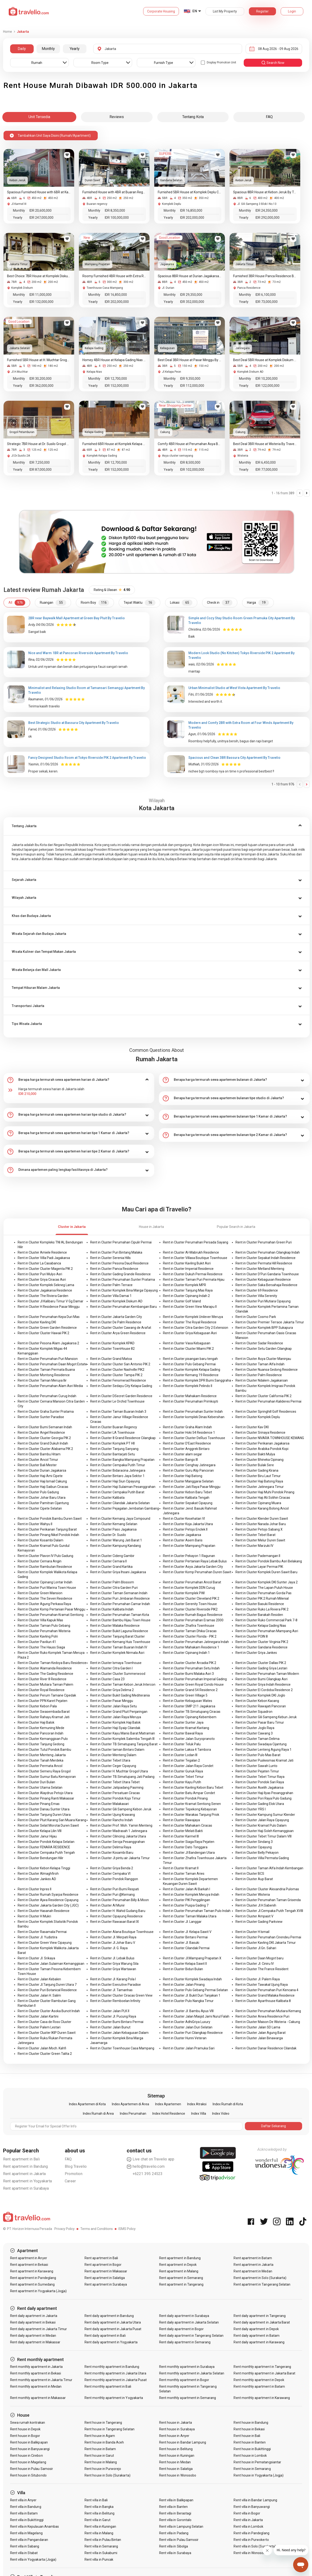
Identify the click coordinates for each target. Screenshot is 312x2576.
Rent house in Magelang (28, 2462)
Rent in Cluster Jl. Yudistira (37, 1937)
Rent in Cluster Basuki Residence (259, 1604)
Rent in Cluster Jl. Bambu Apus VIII (188, 2011)
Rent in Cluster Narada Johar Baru (260, 1524)
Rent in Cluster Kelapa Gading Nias (260, 1625)
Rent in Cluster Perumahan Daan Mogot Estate (52, 1364)
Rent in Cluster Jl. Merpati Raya (113, 1937)
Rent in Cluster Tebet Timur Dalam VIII (263, 1836)
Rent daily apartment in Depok (256, 2329)
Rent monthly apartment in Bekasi (35, 2373)
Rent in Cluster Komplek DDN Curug (189, 1587)
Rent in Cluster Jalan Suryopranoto (189, 1739)
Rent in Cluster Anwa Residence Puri (262, 2016)
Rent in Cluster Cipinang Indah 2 (186, 1296)
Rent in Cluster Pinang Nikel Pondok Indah (48, 1535)
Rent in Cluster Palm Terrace (111, 1285)
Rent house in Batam (100, 2449)
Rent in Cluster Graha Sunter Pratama (46, 1411)
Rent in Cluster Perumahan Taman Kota (119, 1615)
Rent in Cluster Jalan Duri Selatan (187, 2027)
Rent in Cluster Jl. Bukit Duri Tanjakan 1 (191, 1995)
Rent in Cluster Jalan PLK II (109, 2011)
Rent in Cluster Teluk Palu (182, 1744)
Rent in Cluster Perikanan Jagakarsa (262, 1443)
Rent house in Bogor (25, 2436)
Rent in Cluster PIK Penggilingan (186, 1900)
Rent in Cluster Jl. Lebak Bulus (112, 1958)
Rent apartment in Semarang (181, 2278)
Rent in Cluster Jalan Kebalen (39, 1979)
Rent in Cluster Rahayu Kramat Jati (43, 1717)
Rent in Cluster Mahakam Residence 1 (191, 1647)
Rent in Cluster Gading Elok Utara (259, 1804)
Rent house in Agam (100, 2436)
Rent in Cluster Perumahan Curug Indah (47, 1396)
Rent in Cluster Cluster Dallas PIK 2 (260, 1663)
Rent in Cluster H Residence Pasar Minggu (49, 1307)
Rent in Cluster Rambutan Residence (45, 1567)
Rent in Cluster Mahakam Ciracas (187, 1825)
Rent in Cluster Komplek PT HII (112, 1443)
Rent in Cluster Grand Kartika (111, 1567)
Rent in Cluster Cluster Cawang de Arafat (120, 1327)
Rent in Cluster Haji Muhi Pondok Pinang (264, 1492)
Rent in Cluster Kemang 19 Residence (191, 1375)
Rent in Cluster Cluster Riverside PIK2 (190, 1609)
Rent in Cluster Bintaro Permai (185, 1937)
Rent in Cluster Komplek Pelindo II (187, 1386)
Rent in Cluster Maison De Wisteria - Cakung (267, 2022)
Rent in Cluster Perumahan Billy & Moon (119, 1900)
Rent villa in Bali (96, 2500)
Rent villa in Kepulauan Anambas (34, 2526)
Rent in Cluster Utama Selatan (40, 1787)
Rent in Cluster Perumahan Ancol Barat (192, 1582)
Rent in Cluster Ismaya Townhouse (116, 1663)
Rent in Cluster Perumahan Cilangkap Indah (267, 1252)
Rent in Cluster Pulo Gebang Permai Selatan (195, 1990)
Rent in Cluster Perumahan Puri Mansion (48, 1359)
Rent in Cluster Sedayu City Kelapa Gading (121, 1386)
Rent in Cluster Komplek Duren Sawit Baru (266, 1572)
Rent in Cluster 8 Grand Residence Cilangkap (123, 1438)
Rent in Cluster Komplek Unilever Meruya (193, 1317)
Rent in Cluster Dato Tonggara (185, 1847)
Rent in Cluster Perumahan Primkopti (190, 1401)
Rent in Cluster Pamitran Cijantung (43, 1503)
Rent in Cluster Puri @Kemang (112, 1894)
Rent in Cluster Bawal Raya (183, 1733)
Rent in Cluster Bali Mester (37, 1465)
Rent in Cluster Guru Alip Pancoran (188, 1470)
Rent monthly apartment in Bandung (112, 2367)
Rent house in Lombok (250, 2455)
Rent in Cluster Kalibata (107, 1497)
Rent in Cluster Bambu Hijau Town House (120, 1620)
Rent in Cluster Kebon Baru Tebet (187, 1492)
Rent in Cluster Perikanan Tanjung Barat (47, 1529)
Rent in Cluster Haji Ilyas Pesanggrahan (264, 1793)
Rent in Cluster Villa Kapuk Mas (40, 1620)
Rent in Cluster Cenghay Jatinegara (189, 1465)
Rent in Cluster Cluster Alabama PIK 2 (45, 1449)
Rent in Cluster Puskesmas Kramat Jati (264, 1760)
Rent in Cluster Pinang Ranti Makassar (46, 1798)
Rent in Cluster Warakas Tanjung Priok (191, 1814)
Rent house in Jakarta (175, 2422)
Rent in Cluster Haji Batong (182, 1476)
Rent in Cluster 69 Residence (256, 1290)
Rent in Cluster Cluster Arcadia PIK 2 (189, 1663)
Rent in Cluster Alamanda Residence (45, 1668)
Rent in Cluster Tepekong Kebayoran (190, 1809)
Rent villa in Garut (97, 2520)
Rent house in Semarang (252, 2469)
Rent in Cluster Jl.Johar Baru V (112, 1942)
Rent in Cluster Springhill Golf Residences (265, 1411)
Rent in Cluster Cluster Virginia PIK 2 (261, 1642)
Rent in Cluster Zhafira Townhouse (188, 1625)
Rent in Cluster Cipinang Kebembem (189, 1717)
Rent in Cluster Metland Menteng (259, 1269)
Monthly (48, 48)
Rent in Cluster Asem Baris (183, 1540)
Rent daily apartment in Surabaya (184, 2316)
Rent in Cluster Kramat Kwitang (186, 1728)
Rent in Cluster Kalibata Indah (112, 1609)
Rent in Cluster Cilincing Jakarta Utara (118, 1836)
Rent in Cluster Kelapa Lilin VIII (39, 1831)
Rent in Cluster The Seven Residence (45, 1598)
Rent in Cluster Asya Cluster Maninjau (263, 1359)
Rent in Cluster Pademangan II (257, 1556)
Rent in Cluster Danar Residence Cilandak (265, 2048)
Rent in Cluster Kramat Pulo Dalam (261, 1825)
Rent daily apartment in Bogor (181, 2329)
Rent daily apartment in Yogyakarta (111, 2342)
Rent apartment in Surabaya (26, 2188)
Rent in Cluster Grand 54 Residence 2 (190, 1690)
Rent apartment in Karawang (31, 2271)
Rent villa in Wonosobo (250, 2553)
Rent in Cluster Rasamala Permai (42, 1932)
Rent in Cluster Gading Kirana (256, 1470)
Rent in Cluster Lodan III (180, 1755)
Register (262, 11)
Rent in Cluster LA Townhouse (112, 1432)
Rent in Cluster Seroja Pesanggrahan (117, 1842)
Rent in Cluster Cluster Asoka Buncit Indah (49, 2011)
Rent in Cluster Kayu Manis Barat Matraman (122, 1733)
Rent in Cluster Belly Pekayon (257, 1852)
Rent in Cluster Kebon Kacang (257, 1701)
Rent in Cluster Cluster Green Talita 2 (45, 2054)
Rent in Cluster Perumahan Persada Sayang (195, 1242)
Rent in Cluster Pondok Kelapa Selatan (46, 1842)
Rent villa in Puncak (99, 2559)
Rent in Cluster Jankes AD (37, 1879)
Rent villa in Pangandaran (29, 2540)
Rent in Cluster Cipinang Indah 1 (186, 1653)
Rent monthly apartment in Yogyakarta (114, 2398)
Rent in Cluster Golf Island (182, 1301)
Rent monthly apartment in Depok (259, 2380)
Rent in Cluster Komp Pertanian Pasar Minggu (51, 1609)
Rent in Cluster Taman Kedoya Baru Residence (52, 1663)
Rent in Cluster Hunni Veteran (185, 2038)
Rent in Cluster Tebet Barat (255, 1535)
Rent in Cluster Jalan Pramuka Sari (189, 2048)
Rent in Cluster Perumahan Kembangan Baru (123, 1307)
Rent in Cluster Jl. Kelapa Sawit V (187, 1932)
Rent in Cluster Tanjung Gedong (41, 1744)
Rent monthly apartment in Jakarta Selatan (191, 2373)
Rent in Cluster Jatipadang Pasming (116, 1787)
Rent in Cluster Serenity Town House (190, 1604)
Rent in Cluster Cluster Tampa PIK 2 (116, 1375)
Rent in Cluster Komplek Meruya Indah (191, 1894)
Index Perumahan (133, 2113)
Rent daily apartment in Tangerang (260, 2316)
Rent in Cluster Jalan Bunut (110, 2027)
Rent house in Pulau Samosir (31, 2469)
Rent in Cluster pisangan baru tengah (190, 1359)
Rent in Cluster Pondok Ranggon (114, 1879)
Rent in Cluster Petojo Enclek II (185, 1529)
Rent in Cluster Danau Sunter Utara (43, 1809)
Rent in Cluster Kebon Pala (37, 1706)
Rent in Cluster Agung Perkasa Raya (44, 1604)
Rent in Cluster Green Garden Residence (47, 1327)
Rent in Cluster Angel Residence (41, 1432)
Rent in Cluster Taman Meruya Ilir (42, 1380)
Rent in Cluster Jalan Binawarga (259, 2038)
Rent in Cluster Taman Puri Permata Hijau (193, 1279)
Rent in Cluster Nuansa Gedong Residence (266, 1369)
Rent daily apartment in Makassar (35, 2342)
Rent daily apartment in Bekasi (33, 2322)
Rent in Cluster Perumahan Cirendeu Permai (268, 1937)
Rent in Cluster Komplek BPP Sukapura (264, 1327)
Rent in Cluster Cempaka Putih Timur (117, 1465)
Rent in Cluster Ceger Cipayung (113, 1766)
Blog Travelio (76, 2166)
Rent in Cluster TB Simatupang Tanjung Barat (124, 1744)
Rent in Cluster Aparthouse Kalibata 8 (263, 2001)
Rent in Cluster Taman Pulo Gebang (44, 1625)
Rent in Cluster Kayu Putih (182, 1782)
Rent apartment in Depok (178, 2264)
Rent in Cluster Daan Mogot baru (259, 1958)
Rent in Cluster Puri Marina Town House (47, 1587)
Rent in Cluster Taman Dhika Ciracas (190, 1631)
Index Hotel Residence (168, 2113)
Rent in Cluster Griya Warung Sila (114, 1963)
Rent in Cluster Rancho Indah (111, 1820)
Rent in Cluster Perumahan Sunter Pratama (122, 1279)
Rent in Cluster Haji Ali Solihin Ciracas (262, 1497)
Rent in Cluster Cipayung (253, 1847)
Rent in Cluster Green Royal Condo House (193, 1684)
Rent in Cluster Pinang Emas (39, 1804)
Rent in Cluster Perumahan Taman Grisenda (268, 1900)
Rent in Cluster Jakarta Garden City (116, 1317)
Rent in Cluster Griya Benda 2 (111, 1868)
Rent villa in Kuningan (100, 2526)
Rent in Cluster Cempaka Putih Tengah (46, 1852)
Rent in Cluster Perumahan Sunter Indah (193, 1411)
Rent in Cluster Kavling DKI (37, 1322)
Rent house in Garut (99, 2455)
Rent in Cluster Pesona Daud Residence (119, 1263)
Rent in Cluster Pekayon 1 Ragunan (189, 1556)
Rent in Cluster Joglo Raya (254, 1728)
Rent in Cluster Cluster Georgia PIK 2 (44, 1438)
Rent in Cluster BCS (249, 1873)
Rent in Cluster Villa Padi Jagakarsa (44, 1258)
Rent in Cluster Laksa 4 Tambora (187, 1749)
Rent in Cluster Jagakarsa (182, 1535)
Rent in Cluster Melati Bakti (183, 1831)
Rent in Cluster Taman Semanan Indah (118, 1593)
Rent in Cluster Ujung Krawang (112, 1814)
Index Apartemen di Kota (87, 2104)
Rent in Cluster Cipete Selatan (40, 1508)
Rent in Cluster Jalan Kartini (38, 2016)
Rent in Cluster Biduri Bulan (183, 1969)
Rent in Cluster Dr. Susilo (108, 1535)
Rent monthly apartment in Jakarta (36, 2367)
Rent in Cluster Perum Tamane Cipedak (47, 1695)
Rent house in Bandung (251, 2422)
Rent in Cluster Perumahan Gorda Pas (263, 1593)
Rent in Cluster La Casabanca (39, 1263)
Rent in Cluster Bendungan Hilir (40, 1858)
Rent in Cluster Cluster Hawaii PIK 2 (43, 1333)
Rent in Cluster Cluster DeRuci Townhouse (194, 1438)
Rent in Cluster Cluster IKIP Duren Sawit (47, 2033)
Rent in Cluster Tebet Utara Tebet (115, 1782)
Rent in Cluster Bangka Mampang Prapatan (122, 1459)
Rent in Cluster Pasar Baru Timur (259, 1722)
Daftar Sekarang (273, 2126)
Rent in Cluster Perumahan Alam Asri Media (50, 1386)
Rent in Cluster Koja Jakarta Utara (188, 1524)
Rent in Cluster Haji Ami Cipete (40, 1476)
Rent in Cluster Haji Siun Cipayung (115, 1481)
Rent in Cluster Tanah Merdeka (40, 1760)
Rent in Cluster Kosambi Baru (111, 1852)
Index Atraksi (197, 2104)
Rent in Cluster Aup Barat (254, 1879)
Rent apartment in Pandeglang (33, 2278)
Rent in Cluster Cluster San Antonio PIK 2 (120, 1364)
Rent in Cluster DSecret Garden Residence (121, 1396)
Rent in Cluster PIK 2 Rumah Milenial (262, 1598)
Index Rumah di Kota (228, 2104)
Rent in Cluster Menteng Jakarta (42, 1755)
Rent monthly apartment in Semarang (187, 2398)
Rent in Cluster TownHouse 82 (112, 1348)
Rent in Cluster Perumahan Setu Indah (191, 1668)
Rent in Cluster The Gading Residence (45, 1674)
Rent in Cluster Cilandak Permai (186, 1948)
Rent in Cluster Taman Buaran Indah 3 (118, 1411)
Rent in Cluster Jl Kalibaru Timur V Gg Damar (50, 1301)
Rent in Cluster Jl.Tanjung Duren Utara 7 (47, 1984)
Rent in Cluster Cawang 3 (254, 1733)
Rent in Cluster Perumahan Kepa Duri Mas (49, 1317)
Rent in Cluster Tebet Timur (183, 1777)
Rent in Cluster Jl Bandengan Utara (189, 1852)
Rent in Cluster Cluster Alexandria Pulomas (267, 1889)
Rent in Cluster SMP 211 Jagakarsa (189, 1706)
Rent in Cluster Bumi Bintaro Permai (116, 2022)
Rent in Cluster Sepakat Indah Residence (265, 1258)
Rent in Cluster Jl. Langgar (182, 1922)
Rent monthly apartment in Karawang (262, 2398)
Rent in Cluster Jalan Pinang (184, 1984)
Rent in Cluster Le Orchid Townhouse (117, 1401)
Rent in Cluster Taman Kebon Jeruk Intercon (122, 1684)
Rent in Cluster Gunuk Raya (183, 1771)
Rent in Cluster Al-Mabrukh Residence (191, 1252)
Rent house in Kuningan (176, 2455)
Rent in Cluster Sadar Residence (259, 1343)
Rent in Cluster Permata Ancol (40, 1766)
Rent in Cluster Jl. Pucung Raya (113, 2016)
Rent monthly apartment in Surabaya (187, 2367)
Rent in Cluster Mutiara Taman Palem (45, 1684)
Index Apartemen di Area (130, 2104)
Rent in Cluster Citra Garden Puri (114, 1587)
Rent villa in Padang (173, 2533)
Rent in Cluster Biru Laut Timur (258, 1476)
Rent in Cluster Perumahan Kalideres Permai (268, 1401)
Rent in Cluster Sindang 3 (254, 1842)
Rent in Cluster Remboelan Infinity (115, 2001)
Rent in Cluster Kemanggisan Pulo (43, 1739)
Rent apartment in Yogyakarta (27, 2181)
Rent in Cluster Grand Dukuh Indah (43, 1443)
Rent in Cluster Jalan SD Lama (257, 2027)
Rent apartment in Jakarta (24, 2173)
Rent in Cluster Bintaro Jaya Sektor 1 (117, 1476)
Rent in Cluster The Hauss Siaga (41, 1647)
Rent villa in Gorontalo (175, 2520)
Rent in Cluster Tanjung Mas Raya (188, 1290)
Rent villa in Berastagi (175, 2513)
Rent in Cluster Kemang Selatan (113, 1524)
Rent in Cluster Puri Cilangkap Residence (193, 2033)
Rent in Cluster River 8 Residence (42, 1679)
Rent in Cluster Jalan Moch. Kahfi (42, 2048)
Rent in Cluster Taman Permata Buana (46, 1369)
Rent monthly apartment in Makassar (38, 2398)
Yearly (75, 48)
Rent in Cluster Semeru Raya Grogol (44, 1771)
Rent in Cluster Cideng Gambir (112, 1556)
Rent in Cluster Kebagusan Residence (263, 1279)
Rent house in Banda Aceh (104, 2442)
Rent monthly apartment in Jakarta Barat (264, 2373)
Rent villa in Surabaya (175, 2553)
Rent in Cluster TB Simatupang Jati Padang (122, 1777)
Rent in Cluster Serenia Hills (110, 1258)
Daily (22, 48)
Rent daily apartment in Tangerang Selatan (191, 2335)
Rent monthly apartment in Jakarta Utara (115, 2373)
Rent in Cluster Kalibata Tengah (186, 1497)
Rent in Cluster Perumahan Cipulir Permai (121, 1242)
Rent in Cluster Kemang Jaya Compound (120, 1518)
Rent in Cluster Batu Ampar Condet (189, 1793)
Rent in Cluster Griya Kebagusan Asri (190, 1333)
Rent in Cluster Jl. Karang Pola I (113, 1979)
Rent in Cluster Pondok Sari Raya (259, 1782)
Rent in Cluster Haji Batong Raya (259, 1481)
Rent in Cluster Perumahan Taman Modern (267, 1674)
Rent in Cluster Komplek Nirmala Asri (117, 1653)
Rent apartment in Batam (253, 2258)
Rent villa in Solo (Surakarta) (255, 2546)
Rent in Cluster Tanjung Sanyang (114, 1449)
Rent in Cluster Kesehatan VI (184, 1518)
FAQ (68, 2159)
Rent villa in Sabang (24, 2546)
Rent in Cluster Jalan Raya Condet (188, 1766)
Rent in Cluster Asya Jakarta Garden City (193, 1567)
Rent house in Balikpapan (29, 2442)
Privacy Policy (64, 2229)
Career (70, 2181)
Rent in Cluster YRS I (250, 1809)
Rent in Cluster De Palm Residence (115, 1322)
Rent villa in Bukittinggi (27, 2520)
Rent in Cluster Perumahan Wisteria (44, 1631)
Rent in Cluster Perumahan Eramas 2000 (193, 1620)
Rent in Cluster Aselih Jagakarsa (259, 1787)
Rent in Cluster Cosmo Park (255, 1317)
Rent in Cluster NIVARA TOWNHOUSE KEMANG (269, 1438)
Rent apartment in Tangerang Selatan (262, 2284)
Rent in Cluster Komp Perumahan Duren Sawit (197, 1572)
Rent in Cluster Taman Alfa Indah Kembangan (269, 1868)
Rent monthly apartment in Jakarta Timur (41, 2380)
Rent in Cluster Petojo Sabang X (259, 1529)
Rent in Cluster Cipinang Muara (258, 1503)
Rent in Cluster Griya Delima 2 (112, 1690)
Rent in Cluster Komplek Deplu (257, 1417)
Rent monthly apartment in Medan (36, 2386)
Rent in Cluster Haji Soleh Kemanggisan (264, 1831)
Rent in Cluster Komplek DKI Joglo (260, 1695)
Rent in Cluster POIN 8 (251, 1636)
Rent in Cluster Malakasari (109, 1804)
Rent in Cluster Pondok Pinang (185, 1798)
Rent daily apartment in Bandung (109, 2316)
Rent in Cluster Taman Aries (183, 1873)
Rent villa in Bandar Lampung (255, 2500)
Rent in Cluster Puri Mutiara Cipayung (263, 1301)
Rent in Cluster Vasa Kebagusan (186, 1343)
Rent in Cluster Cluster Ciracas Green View (121, 1995)
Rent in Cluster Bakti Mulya (255, 1454)
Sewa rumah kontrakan (27, 2422)
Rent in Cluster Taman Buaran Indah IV (118, 1647)
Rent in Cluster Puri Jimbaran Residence (120, 1598)
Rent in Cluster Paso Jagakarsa (113, 1529)
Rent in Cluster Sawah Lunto (256, 1766)
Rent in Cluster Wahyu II (35, 1524)
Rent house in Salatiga (176, 2469)
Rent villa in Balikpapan (176, 2500)
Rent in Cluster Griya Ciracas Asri (42, 1279)
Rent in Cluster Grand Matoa (111, 1359)
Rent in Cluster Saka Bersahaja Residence (266, 1285)
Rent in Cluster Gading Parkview (259, 1922)
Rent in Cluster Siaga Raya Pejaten (188, 1842)
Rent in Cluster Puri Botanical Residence (47, 1990)
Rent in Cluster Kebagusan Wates (187, 1701)
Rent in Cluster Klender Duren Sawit (261, 1518)
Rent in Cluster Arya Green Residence (118, 1333)
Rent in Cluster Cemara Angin (39, 1561)
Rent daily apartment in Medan (33, 2335)
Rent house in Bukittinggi (252, 2449)
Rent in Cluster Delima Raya (110, 1847)
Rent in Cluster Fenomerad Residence (118, 1380)
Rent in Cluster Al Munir (107, 1905)
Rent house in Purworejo (103, 2469)
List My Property (225, 11)
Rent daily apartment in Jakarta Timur (38, 2329)
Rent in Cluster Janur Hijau (37, 1836)
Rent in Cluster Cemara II (108, 1561)
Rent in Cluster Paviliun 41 (37, 1642)
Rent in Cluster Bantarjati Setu (112, 1454)
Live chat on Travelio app (150, 2159)
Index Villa (198, 2113)
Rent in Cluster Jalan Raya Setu (113, 1706)
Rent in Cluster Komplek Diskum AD (116, 1301)
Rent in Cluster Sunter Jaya (183, 1722)
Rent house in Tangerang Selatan (109, 2429)
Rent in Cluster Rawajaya (181, 1820)
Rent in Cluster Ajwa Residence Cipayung (48, 1900)
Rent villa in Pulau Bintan (103, 2540)
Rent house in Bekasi (249, 2429)
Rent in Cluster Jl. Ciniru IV (254, 1963)
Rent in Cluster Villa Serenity (256, 1296)
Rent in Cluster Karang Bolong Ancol (262, 1508)
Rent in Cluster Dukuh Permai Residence (193, 1274)
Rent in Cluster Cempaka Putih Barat (117, 1492)
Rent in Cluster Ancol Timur (38, 1459)
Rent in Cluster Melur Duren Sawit (260, 1540)
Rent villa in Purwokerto (251, 2540)
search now (272, 62)
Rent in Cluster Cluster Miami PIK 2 (188, 1348)
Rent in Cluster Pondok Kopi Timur (115, 1798)
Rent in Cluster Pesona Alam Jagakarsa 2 (48, 1343)
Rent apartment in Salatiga (105, 2278)
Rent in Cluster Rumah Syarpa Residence (48, 1894)
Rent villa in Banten (173, 2507)
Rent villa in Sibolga (173, 2546)
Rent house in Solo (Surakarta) (107, 2475)
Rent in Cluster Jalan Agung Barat (260, 2033)
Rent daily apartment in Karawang (259, 2342)
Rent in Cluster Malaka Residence (115, 1625)
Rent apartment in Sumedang (32, 2284)
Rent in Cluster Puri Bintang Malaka (116, 1252)
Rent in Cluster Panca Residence (114, 1269)
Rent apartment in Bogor (103, 2264)
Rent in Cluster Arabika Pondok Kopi (261, 1449)
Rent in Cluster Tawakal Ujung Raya (261, 1984)
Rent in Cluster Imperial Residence (188, 1269)
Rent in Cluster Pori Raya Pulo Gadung (263, 1798)
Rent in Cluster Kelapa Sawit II (185, 1963)
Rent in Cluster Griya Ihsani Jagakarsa (118, 1572)
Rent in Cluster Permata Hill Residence (263, 1263)
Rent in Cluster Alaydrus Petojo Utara (45, 1793)
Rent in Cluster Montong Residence (44, 1375)
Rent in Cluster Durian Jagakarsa (42, 1470)
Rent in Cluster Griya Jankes (256, 1653)
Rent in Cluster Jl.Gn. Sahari (255, 1948)
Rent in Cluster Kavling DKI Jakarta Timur (265, 1942)
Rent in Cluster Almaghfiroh (38, 1873)
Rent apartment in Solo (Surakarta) (260, 2278)
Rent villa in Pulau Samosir (179, 2540)
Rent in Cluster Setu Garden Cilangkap (263, 1348)
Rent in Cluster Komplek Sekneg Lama (46, 1285)
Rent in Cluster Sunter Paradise (41, 1417)
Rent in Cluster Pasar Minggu (111, 1701)
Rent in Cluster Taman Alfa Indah (259, 1364)
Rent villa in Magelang (26, 2533)
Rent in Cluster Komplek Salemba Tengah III (122, 1739)
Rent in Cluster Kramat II (181, 1868)
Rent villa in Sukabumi (101, 2553)
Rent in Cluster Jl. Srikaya (36, 1958)
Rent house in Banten (250, 2442)
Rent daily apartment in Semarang (185, 2342)
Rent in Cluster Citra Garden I (111, 1668)
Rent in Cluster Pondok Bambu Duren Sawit (50, 1518)
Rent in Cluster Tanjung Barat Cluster (117, 1636)
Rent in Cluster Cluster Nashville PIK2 (117, 1369)
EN (194, 11)
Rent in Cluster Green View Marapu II (190, 1307)
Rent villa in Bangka (99, 2507)
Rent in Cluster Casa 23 (107, 1679)
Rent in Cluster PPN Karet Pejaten (42, 1701)
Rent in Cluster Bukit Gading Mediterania (120, 1695)
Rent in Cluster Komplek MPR (184, 1285)
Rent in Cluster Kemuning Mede (41, 1728)
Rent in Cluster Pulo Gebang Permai (189, 1364)
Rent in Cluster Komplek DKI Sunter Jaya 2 (266, 1582)
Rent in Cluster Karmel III (181, 1836)
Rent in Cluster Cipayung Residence (116, 1916)
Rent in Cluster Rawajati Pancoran (260, 1706)
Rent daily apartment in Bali (105, 2335)
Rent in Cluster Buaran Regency (113, 1427)
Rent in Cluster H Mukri (34, 1916)
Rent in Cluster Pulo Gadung (38, 1492)
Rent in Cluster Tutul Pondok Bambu (44, 1749)
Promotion (73, 2173)
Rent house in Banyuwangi (30, 2449)
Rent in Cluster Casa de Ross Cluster (44, 2022)
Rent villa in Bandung (25, 2507)
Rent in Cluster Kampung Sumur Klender (265, 1814)
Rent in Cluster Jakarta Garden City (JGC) (48, 1905)
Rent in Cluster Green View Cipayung (45, 1942)
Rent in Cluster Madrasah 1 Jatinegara (118, 1831)
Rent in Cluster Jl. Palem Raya (257, 1979)
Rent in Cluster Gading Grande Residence (120, 1274)
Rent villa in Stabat (24, 2553)
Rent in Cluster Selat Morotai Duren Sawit (48, 1825)
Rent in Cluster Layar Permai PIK (259, 1567)
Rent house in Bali (247, 2436)
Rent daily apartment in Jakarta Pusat (113, 2329)
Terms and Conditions (96, 2229)
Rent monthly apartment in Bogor (184, 2380)
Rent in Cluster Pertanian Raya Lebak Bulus (195, 1561)
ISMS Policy (127, 2229)
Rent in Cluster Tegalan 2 (181, 1760)
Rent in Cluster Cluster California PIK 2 (263, 1396)
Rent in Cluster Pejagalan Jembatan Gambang (124, 1508)
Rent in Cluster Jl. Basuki (181, 1942)
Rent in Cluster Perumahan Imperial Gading (195, 1679)
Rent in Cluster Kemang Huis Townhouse (120, 1642)
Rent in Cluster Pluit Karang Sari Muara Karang (52, 1820)
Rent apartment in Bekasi (29, 2264)
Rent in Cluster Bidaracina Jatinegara (117, 1470)
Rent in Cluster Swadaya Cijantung (261, 1744)
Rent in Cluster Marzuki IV (254, 1546)
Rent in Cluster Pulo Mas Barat (257, 1755)
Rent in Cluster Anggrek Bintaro (186, 1449)
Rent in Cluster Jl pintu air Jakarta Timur (120, 1858)
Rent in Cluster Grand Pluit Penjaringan (118, 1711)
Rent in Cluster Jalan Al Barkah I (186, 1889)
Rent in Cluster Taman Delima (257, 1739)
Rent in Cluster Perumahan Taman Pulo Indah (197, 1911)
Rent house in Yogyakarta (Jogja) (259, 2475)
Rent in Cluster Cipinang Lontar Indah (45, 1582)
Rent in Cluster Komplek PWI (184, 1593)
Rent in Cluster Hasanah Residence (43, 1911)
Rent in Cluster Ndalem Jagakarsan (261, 1380)
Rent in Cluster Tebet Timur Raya (259, 1777)
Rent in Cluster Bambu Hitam (39, 1454)
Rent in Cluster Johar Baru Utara (41, 1497)
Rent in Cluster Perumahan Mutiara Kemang (268, 2011)
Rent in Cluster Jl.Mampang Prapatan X (192, 1958)
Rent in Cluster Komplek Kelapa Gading (191, 1369)
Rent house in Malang (101, 2462)
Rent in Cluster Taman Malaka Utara (189, 1916)
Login (292, 11)
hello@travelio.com (146, 2166)
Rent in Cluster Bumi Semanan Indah (45, 1427)
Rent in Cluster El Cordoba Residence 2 (264, 1690)
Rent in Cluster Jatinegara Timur (259, 1487)
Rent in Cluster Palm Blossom (112, 1582)
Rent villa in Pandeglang (251, 2533)
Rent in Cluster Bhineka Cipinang (259, 1459)
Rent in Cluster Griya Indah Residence (263, 1684)
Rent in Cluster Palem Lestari (39, 2027)
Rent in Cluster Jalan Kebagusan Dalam (119, 2033)
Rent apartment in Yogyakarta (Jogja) (38, 2291)
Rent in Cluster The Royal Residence (189, 1322)
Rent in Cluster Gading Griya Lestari (261, 1668)
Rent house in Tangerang (103, 2422)
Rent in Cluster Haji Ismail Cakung (42, 1481)
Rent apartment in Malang (178, 2271)
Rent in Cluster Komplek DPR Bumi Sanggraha (197, 1380)
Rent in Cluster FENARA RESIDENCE (44, 1847)
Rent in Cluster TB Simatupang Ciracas (191, 1711)
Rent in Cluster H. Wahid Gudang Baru (117, 1911)
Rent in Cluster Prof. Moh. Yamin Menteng (121, 1825)
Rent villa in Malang (99, 2533)
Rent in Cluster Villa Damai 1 (111, 1296)
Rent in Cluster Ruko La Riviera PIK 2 (261, 1609)
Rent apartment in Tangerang (181, 2284)
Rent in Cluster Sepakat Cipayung (187, 1503)
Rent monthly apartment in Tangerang (262, 2367)
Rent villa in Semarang (101, 2546)
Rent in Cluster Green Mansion (40, 1593)
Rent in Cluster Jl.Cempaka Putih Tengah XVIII (269, 1911)
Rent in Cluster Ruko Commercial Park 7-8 (266, 1620)
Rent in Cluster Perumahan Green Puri (263, 1242)
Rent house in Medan (175, 2462)
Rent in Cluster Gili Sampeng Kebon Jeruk (120, 1809)
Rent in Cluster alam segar (182, 1454)
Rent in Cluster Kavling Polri (38, 1636)
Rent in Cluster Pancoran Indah (40, 1733)
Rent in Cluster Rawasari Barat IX (114, 1922)
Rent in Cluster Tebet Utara (110, 1760)
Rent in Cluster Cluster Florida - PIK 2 (189, 1636)
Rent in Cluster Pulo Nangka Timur (188, 2001)
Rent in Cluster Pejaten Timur (257, 1771)
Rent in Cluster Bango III (180, 1459)
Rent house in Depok (25, 2429)
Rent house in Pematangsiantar (257, 2462)
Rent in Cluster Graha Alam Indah (187, 1427)
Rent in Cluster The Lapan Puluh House (264, 1587)
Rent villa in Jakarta (248, 2520)
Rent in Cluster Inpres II (34, 1889)
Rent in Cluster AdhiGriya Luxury (186, 2022)
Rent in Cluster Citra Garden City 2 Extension (195, 1327)
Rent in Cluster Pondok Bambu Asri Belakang (268, 1561)
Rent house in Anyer (174, 2436)
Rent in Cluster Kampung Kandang (115, 1546)
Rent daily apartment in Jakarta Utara (113, 2322)
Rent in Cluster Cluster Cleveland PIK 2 (191, 1598)
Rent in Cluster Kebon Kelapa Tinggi (44, 1868)
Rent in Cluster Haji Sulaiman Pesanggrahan (122, 1487)
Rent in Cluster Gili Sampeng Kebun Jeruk (266, 1717)
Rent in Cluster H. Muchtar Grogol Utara (119, 1771)
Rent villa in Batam (24, 2513)
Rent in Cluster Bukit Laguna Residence (119, 1631)
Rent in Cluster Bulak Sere (254, 1465)
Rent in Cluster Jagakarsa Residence (45, 1290)
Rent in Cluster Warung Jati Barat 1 (116, 1540)
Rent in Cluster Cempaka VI (110, 1873)
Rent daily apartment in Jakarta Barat (262, 2322)
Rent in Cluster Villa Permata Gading (262, 1858)
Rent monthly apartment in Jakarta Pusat (116, 2380)
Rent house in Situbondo (28, 2475)
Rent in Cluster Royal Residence (41, 1690)
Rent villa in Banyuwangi (252, 2507)
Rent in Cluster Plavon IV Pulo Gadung (45, 1556)
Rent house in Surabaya (177, 2429)
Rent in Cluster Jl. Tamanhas (111, 1990)
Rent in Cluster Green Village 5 (185, 1695)
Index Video (220, 2113)
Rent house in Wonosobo (177, 2475)
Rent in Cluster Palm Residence (258, 1375)
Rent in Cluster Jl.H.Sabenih (255, 1905)
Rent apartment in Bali (21, 2159)
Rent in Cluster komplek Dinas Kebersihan (193, 1417)
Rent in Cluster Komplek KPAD (112, 1343)
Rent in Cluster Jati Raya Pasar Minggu (191, 1487)
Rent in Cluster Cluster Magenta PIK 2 (45, 1269)
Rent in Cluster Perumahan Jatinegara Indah (196, 1642)
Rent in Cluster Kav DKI (252, 1427)
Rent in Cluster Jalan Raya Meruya (115, 1717)
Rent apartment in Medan (253, 2271)
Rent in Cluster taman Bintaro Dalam (117, 1749)
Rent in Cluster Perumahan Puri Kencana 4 (266, 1990)
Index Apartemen (168, 2104)
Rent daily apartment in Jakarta (33, 2316)
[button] (157, 826)
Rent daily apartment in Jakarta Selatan (189, 2322)
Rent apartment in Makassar (106, 2271)
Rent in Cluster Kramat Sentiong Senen (192, 1804)
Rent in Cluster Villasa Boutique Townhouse (195, 1258)
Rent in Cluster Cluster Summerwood (117, 1674)
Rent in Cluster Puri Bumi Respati (114, 1889)
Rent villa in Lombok (248, 2526)
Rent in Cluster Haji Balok (36, 1722)
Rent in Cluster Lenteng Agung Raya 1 (263, 1749)
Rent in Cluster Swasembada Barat (44, 1711)
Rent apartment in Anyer (28, 2258)
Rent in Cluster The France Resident (261, 1969)
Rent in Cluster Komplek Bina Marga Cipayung (124, 1290)
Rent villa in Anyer (23, 2500)
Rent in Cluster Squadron (253, 1711)
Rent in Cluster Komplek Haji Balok (115, 1722)
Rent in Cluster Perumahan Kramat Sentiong (51, 1615)
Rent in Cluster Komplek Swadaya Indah (192, 1979)
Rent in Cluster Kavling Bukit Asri (187, 1263)
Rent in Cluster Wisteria (252, 1894)
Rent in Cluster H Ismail (252, 1932)
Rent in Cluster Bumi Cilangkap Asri (261, 1679)
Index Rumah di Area (98, 2113)
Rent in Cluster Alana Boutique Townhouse (122, 1932)
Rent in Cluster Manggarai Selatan (188, 1481)
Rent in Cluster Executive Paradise (115, 1984)
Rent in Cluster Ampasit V (254, 1916)
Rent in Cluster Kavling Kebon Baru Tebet (193, 1787)
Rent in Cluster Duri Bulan (36, 1782)
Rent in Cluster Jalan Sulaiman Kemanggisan (51, 1963)
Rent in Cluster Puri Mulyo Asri (40, 1274)
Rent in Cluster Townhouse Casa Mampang (122, 2048)
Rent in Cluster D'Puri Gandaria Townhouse (267, 1274)
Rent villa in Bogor (247, 2513)
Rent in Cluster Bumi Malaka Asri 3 (188, 1674)
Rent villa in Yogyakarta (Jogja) (33, 2559)
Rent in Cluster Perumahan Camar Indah (120, 1604)
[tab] (157, 826)
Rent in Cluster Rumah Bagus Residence (193, 1615)
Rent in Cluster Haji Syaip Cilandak (115, 1728)
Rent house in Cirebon (26, 2455)
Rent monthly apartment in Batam (259, 2386)
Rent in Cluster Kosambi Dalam (40, 1540)
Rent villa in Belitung (99, 2513)
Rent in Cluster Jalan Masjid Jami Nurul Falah (196, 2016)
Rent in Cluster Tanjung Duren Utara (44, 1814)
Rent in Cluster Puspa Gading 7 (185, 1905)
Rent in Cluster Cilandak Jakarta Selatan (120, 1503)
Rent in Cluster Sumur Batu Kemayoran (47, 1777)
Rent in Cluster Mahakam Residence (190, 1396)
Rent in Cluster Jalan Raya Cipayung (262, 1820)
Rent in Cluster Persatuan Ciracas (115, 1793)
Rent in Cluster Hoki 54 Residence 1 (189, 1432)
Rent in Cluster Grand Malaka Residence (265, 1995)
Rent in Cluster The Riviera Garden (43, 1296)
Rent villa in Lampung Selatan (181, 2526)
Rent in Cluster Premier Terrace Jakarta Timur (269, 1322)
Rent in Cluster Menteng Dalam (113, 1755)
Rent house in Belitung (176, 2449)
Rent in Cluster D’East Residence (187, 1443)
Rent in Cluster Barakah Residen (259, 1615)
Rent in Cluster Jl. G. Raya (109, 1948)
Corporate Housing (161, 11)
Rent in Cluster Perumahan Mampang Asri (266, 1631)
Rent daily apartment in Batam (256, 2335)
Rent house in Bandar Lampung (182, 2442)
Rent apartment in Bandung (25, 2166)
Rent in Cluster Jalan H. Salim (39, 1995)
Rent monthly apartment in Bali (108, 2386)
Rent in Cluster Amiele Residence (42, 1252)
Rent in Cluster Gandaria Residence (261, 1647)
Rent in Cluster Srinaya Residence (260, 1432)
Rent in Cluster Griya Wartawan (113, 1969)
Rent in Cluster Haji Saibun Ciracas (43, 1487)
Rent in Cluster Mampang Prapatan (189, 1546)
